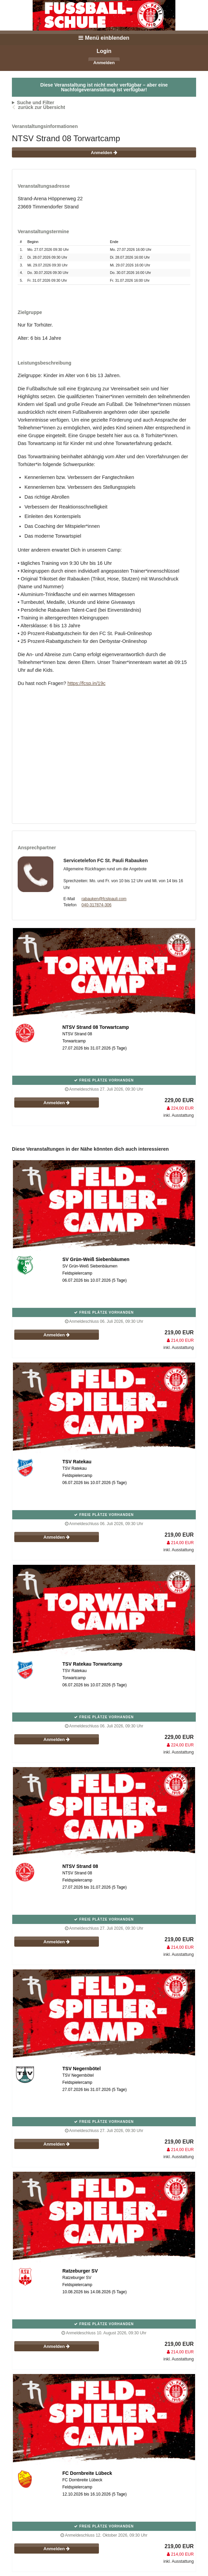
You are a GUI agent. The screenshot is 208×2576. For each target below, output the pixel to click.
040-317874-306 (96, 905)
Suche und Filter (35, 102)
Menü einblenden (104, 38)
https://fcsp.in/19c (86, 683)
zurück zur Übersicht (41, 107)
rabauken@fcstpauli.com (104, 898)
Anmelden (104, 62)
